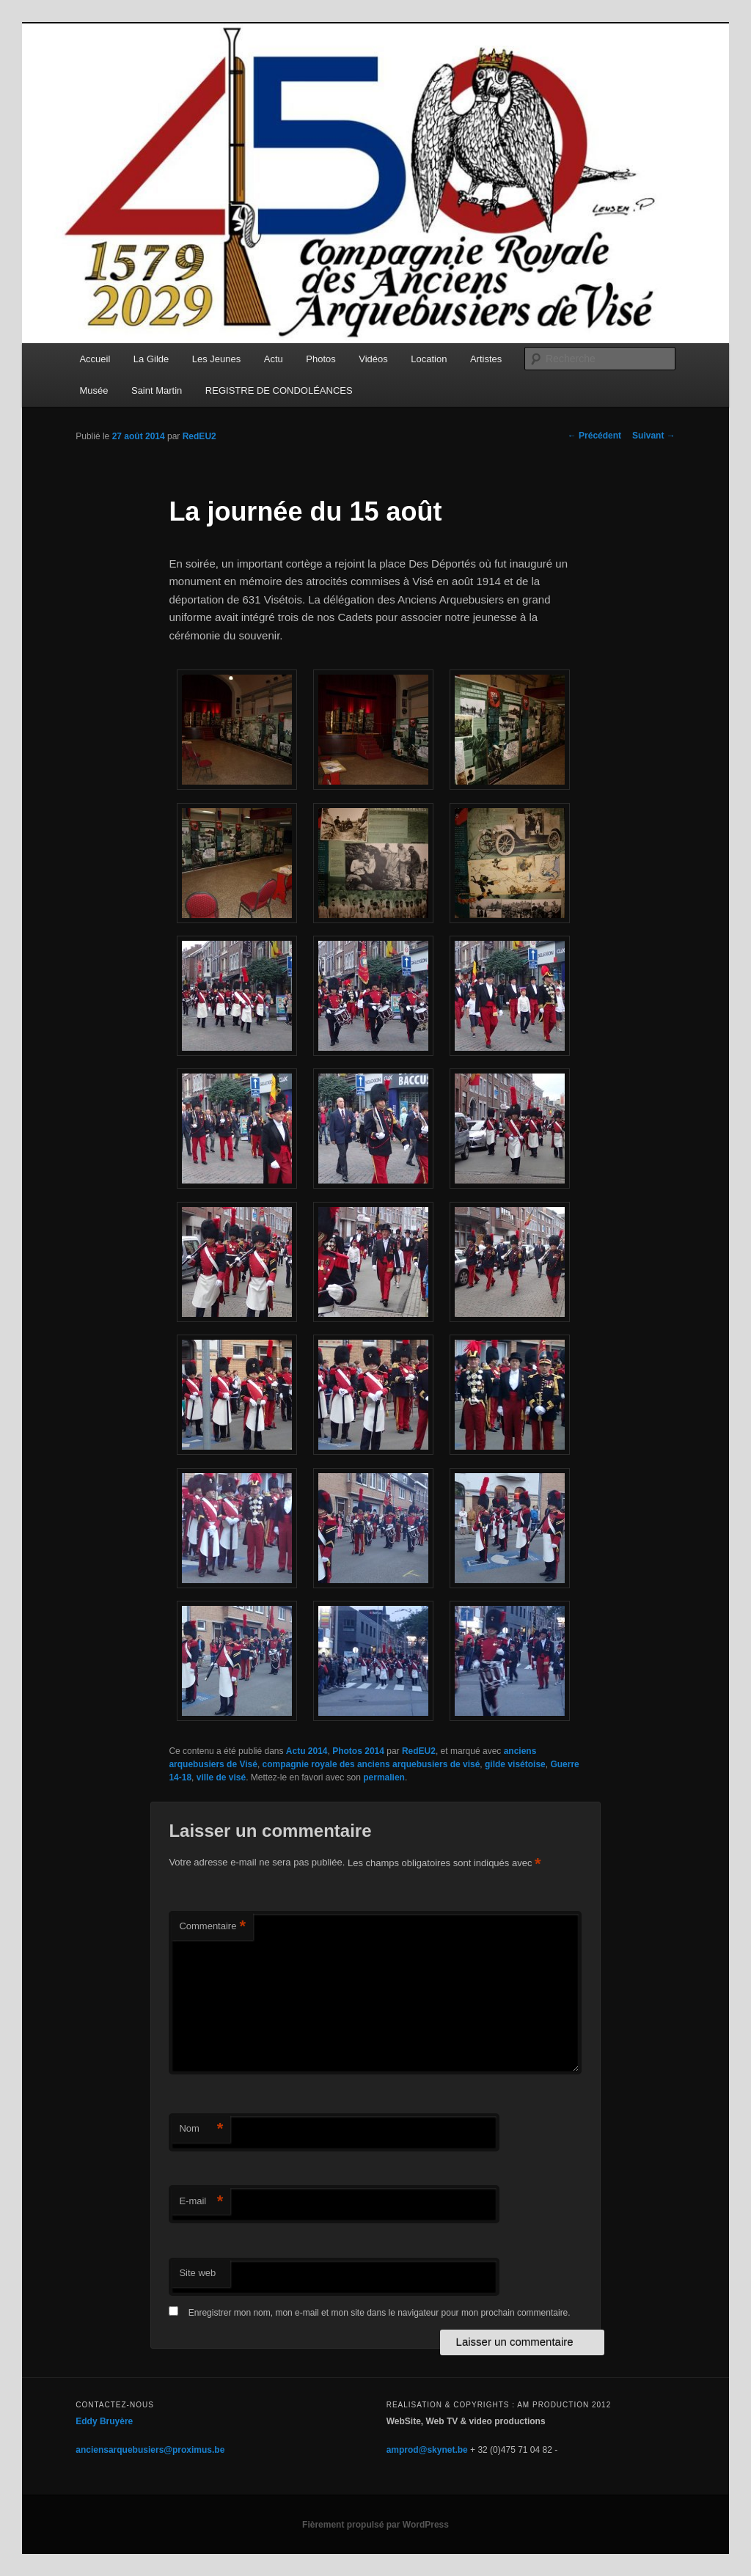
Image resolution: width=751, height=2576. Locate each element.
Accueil (94, 358)
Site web (197, 2272)
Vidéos (373, 358)
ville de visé (221, 1777)
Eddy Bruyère (104, 2421)
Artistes (486, 358)
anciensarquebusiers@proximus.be (150, 2450)
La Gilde (151, 358)
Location (429, 358)
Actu (273, 358)
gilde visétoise (515, 1764)
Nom (201, 2129)
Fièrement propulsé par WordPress (375, 2525)
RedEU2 (199, 436)
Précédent (594, 435)
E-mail (201, 2201)
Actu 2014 (307, 1751)
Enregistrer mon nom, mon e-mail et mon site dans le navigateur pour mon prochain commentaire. (379, 2313)
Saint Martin (156, 390)
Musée (93, 390)
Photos (320, 358)
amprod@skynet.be (427, 2450)
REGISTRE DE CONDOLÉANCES (279, 390)
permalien (384, 1777)
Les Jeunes (216, 358)
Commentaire (212, 1926)
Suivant (653, 435)
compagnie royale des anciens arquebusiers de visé (371, 1764)
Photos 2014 (358, 1751)
